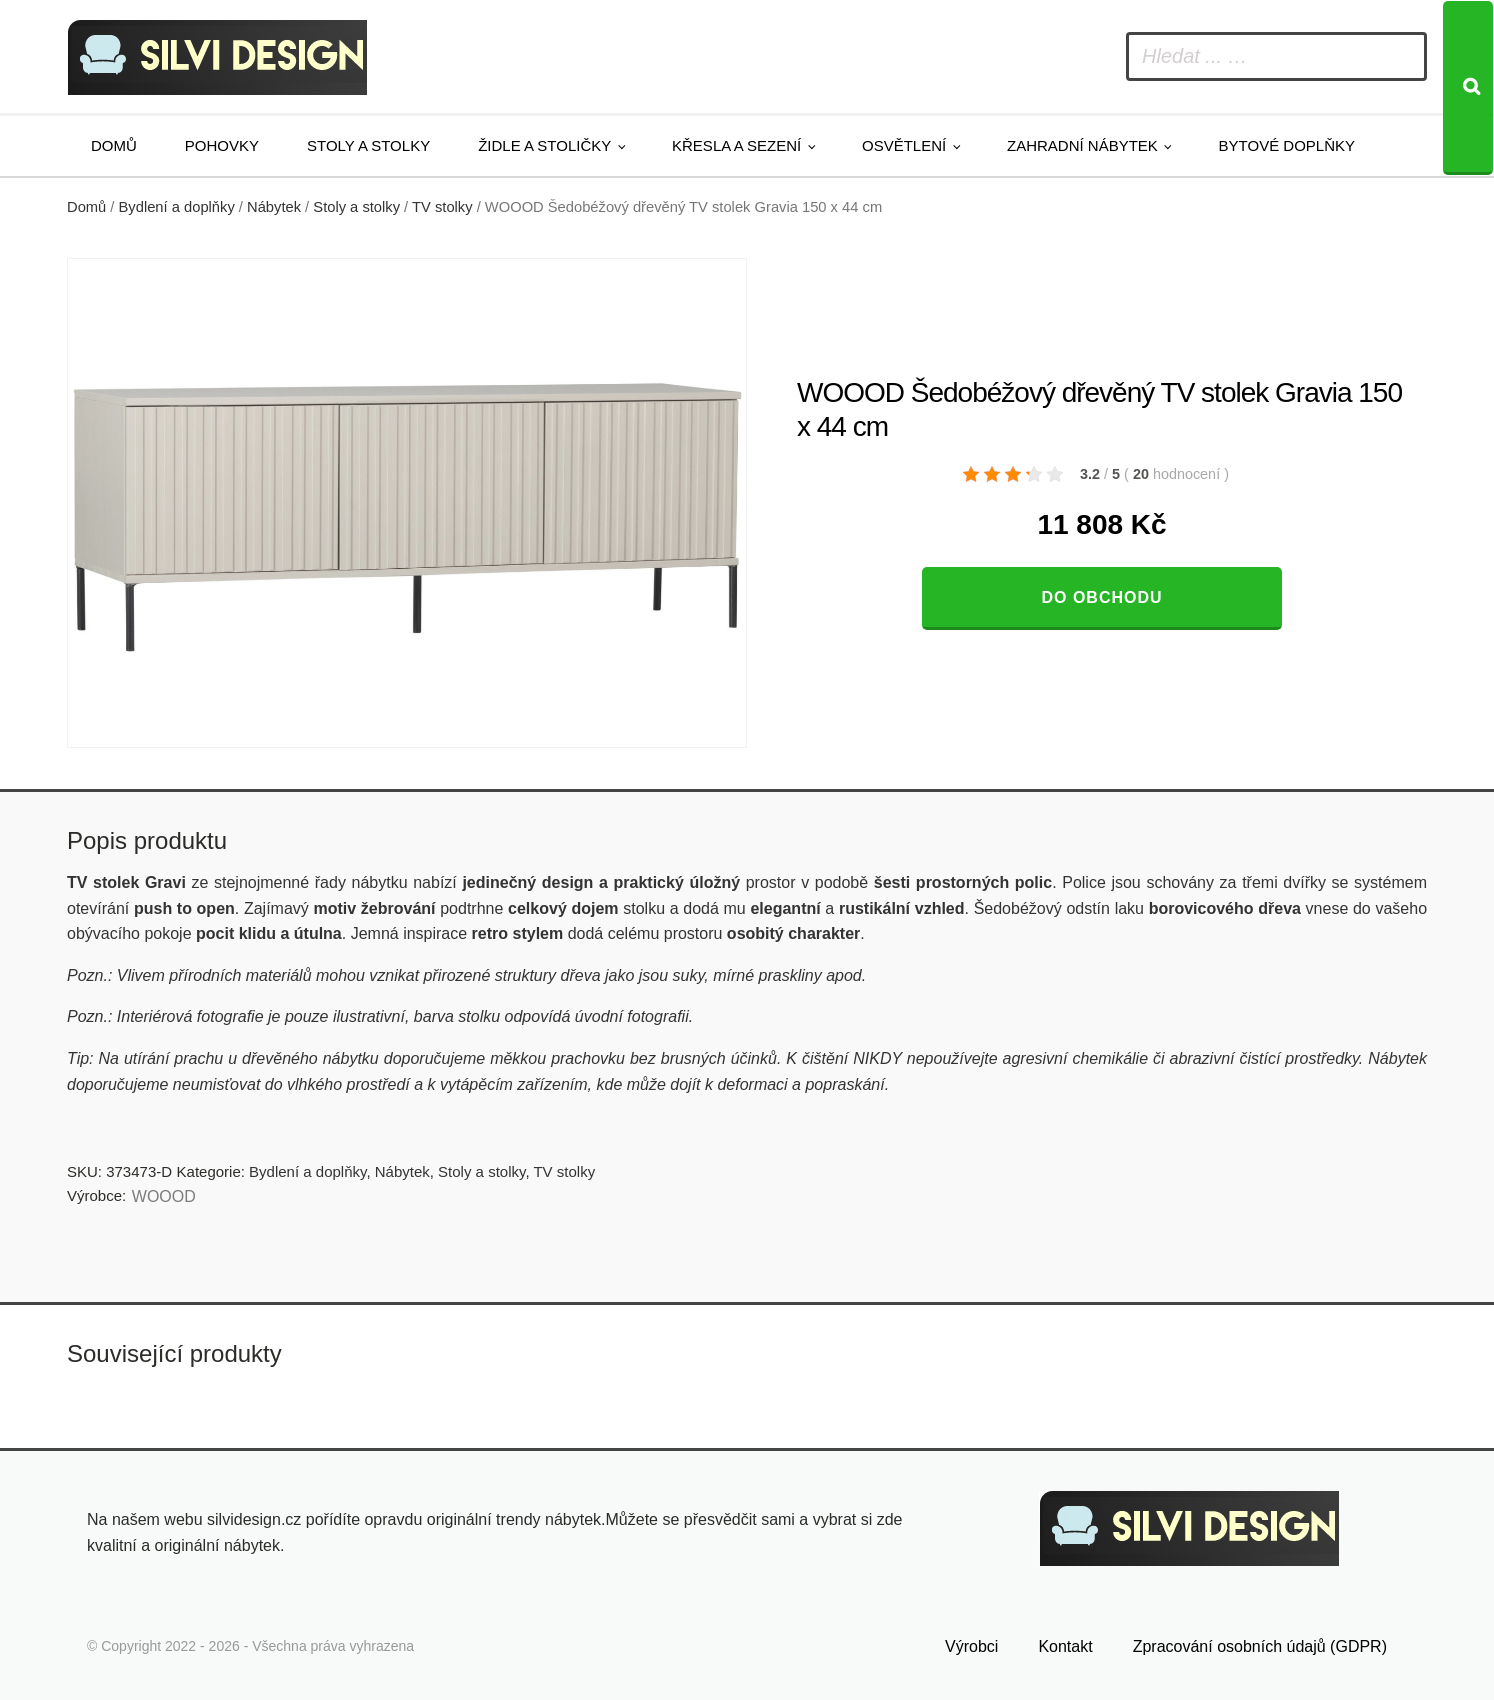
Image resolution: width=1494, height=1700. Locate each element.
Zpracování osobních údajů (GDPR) (1260, 1646)
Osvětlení (904, 145)
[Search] (1468, 88)
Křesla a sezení (736, 145)
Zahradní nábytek (1082, 145)
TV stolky (442, 207)
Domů (114, 145)
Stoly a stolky (368, 145)
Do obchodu (1101, 597)
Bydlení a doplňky (177, 207)
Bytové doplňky (1287, 145)
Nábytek (274, 207)
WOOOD (164, 1196)
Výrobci (971, 1646)
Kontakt (1065, 1646)
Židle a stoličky (544, 145)
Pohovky (222, 145)
